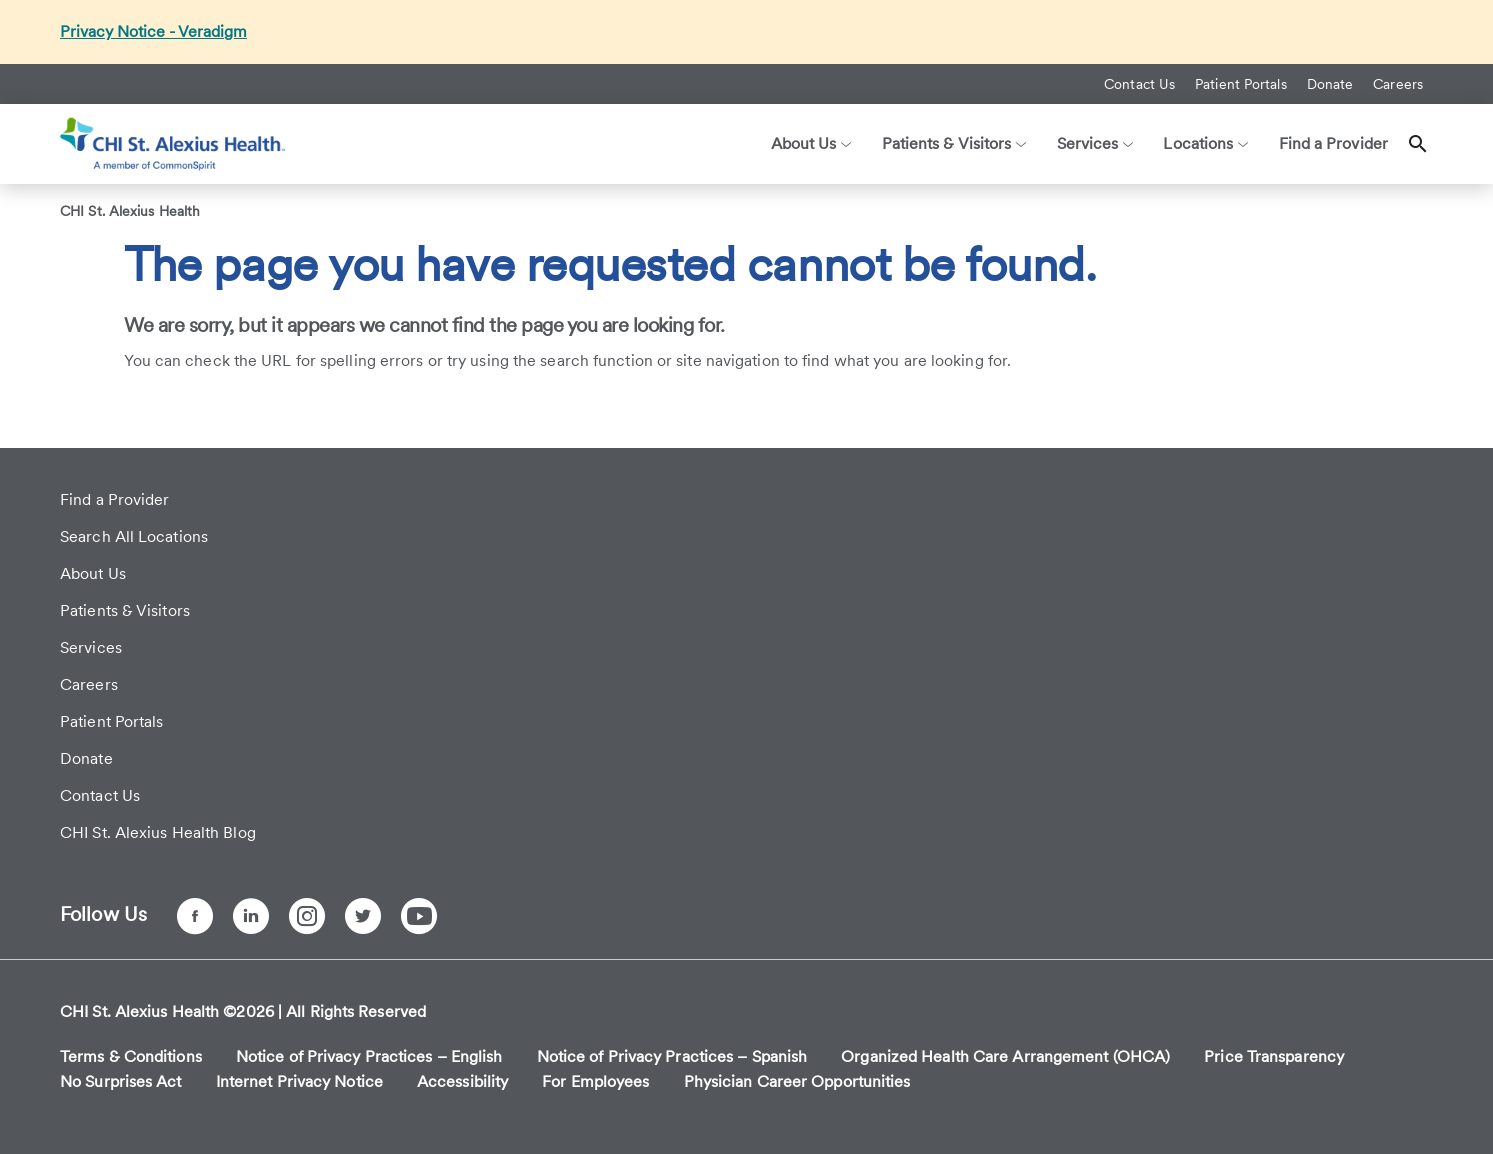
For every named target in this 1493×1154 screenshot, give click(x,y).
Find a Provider (1334, 143)
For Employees (595, 1081)
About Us (93, 573)
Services (91, 647)
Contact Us (1139, 84)
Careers (1398, 84)
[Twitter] (363, 916)
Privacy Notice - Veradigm (153, 31)
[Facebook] (195, 916)
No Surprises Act (121, 1081)
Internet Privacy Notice (299, 1081)
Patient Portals (1241, 84)
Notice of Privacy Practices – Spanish (672, 1056)
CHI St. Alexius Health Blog (158, 832)
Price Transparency (1274, 1056)
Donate (1330, 84)
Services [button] (1095, 143)
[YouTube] (419, 916)
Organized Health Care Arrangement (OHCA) (1005, 1056)
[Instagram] (307, 916)
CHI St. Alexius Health (130, 211)
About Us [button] (811, 143)
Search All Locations (134, 536)
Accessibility (462, 1081)
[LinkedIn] (251, 916)
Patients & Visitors (125, 610)
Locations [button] (1205, 143)
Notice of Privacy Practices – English (369, 1056)
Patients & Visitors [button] (954, 143)
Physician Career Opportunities (797, 1081)
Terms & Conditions (131, 1056)
